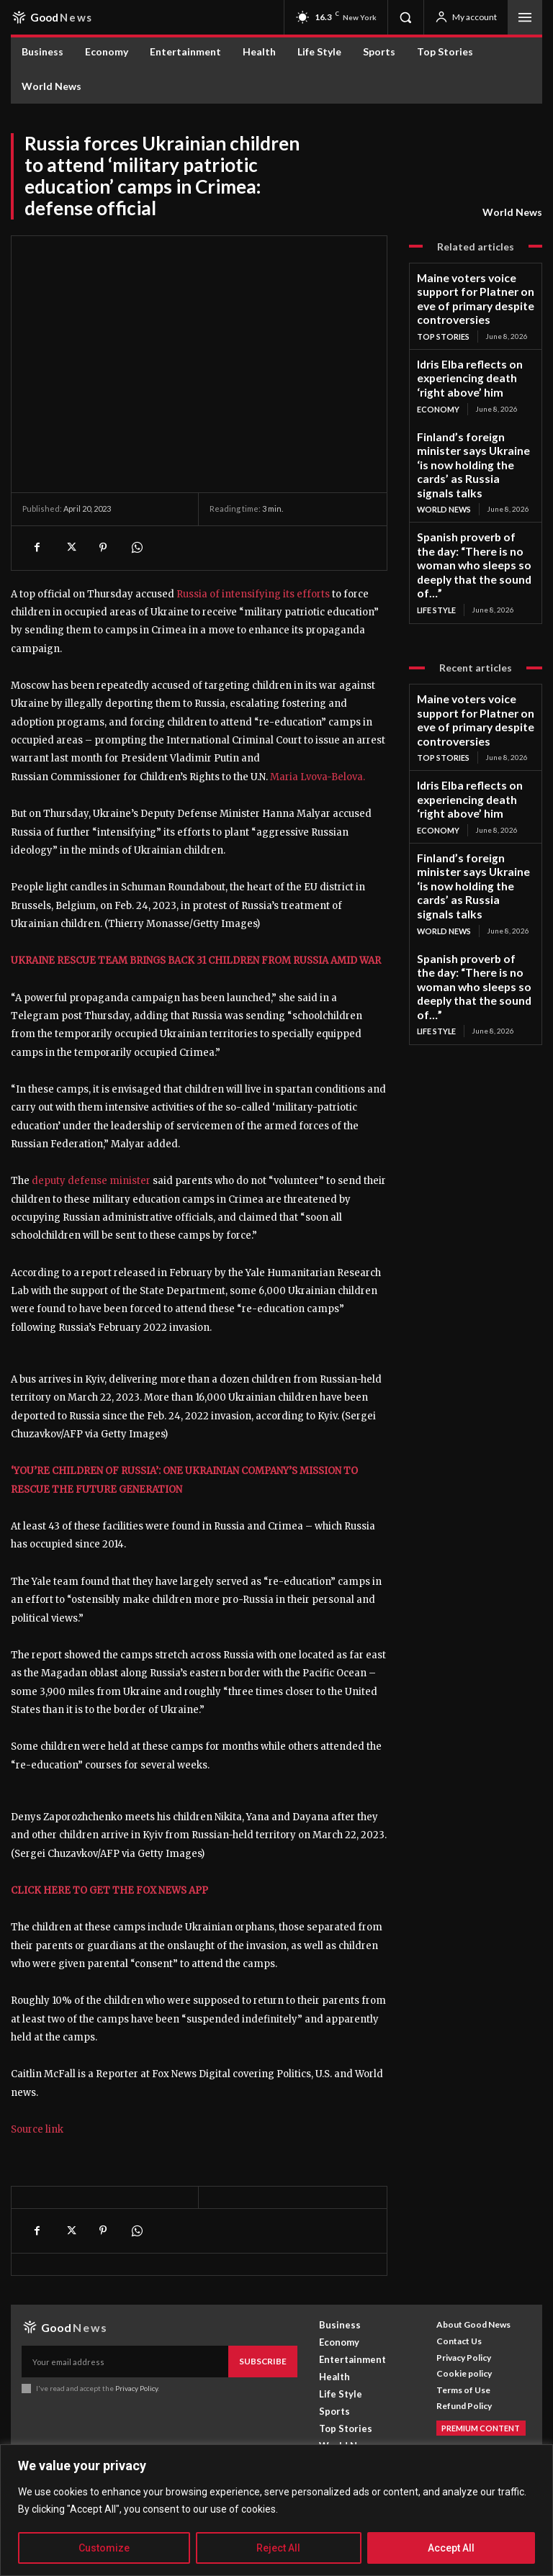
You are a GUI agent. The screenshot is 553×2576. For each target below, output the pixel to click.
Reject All (278, 2548)
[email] (128, 2396)
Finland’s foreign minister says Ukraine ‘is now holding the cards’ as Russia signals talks (472, 417)
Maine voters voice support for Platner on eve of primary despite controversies (474, 288)
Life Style (436, 519)
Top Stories (442, 312)
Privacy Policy (135, 2422)
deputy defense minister (91, 1181)
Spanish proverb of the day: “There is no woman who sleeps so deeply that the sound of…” (471, 489)
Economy (437, 375)
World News (512, 212)
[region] (276, 2510)
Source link (37, 2166)
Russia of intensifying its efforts (253, 594)
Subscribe (266, 2396)
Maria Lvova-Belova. (317, 777)
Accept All (451, 2548)
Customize (104, 2548)
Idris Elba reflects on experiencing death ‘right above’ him (466, 350)
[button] (405, 17)
